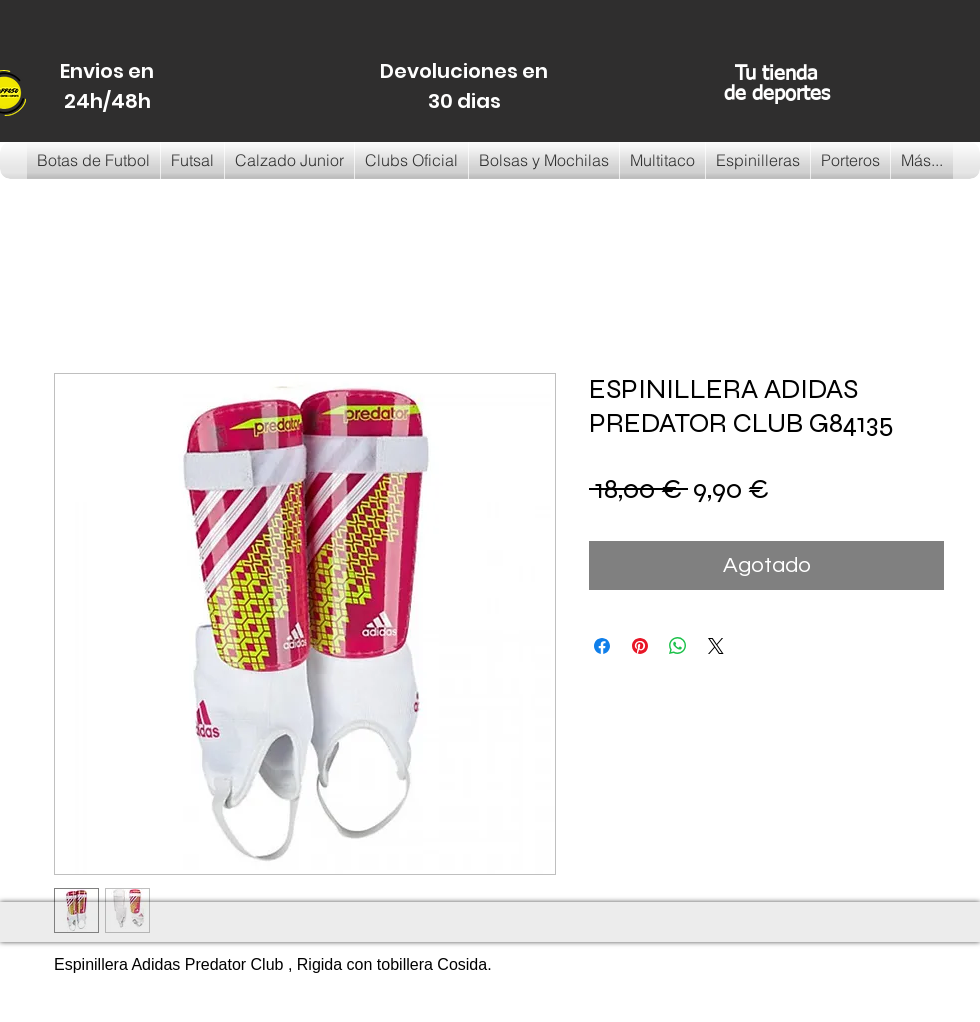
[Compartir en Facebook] (602, 646)
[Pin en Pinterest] (640, 646)
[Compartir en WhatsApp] (678, 646)
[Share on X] (716, 646)
